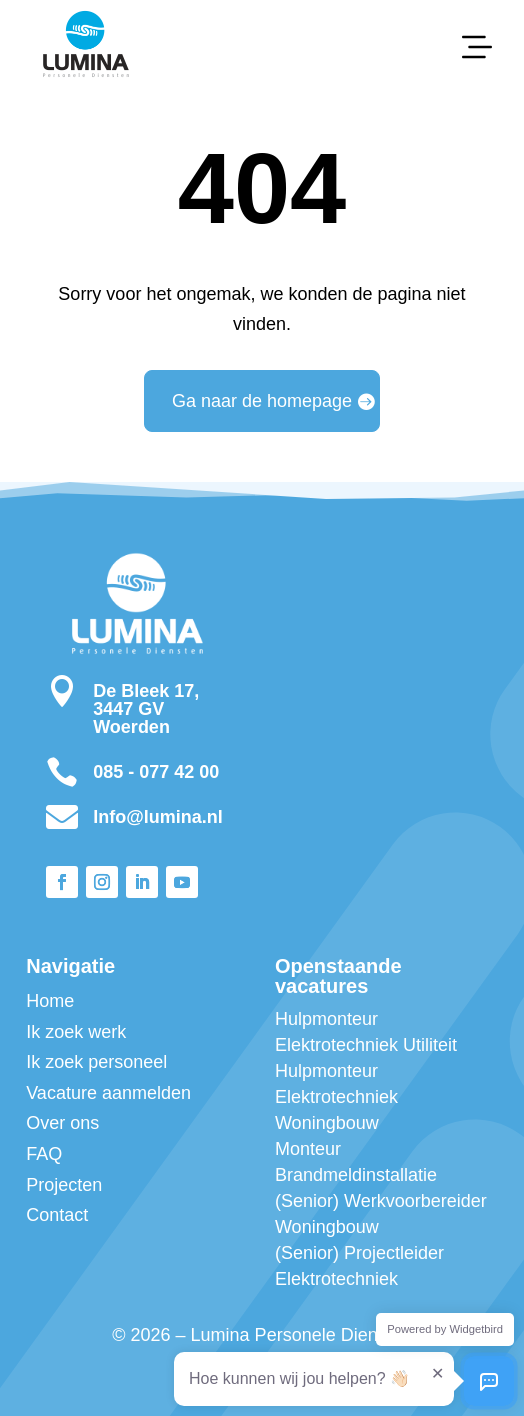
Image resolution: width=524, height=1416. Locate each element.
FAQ (44, 1154)
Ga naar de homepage (262, 401)
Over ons (62, 1123)
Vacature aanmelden (108, 1093)
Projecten (64, 1185)
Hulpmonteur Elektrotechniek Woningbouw (336, 1097)
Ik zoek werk (76, 1032)
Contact (57, 1215)
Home (50, 1001)
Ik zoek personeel (96, 1062)
